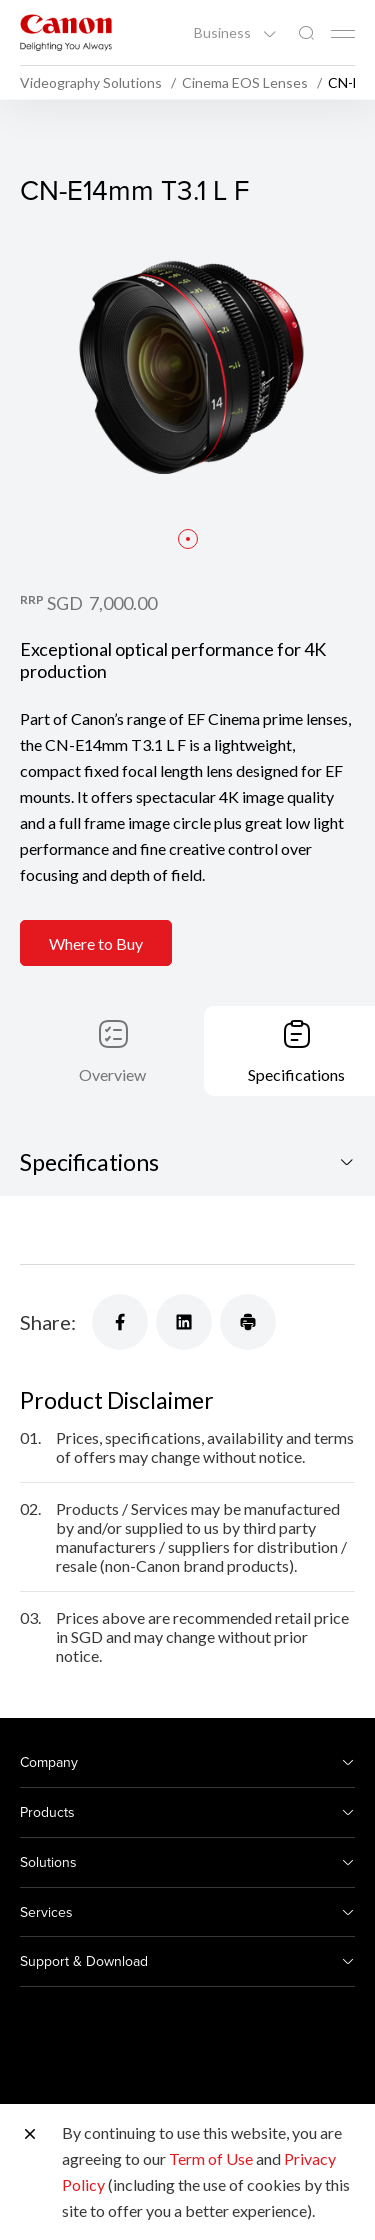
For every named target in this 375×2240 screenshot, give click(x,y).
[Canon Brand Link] (66, 32)
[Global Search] (306, 33)
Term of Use (211, 2158)
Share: (48, 1322)
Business (224, 33)
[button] (188, 539)
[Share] (120, 1322)
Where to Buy (96, 943)
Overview (112, 1074)
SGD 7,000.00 (102, 603)
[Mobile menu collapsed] (343, 34)
